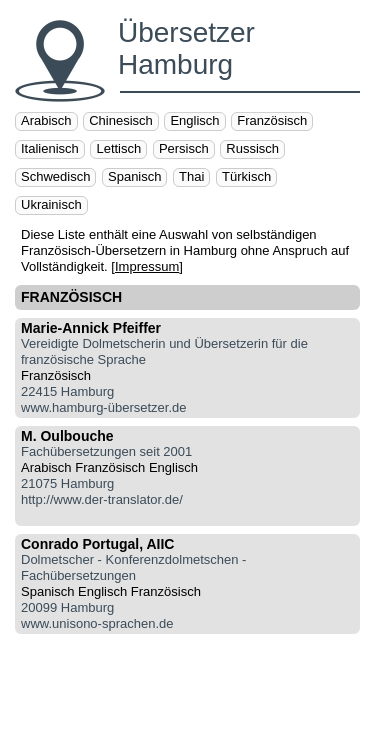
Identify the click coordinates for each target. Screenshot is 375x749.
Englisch (194, 120)
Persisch (184, 148)
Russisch (252, 148)
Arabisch (46, 120)
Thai (191, 176)
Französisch (272, 120)
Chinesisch (121, 120)
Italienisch (50, 148)
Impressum (147, 266)
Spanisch (134, 176)
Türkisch (246, 176)
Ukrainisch (51, 204)
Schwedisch (55, 176)
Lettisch (118, 148)
